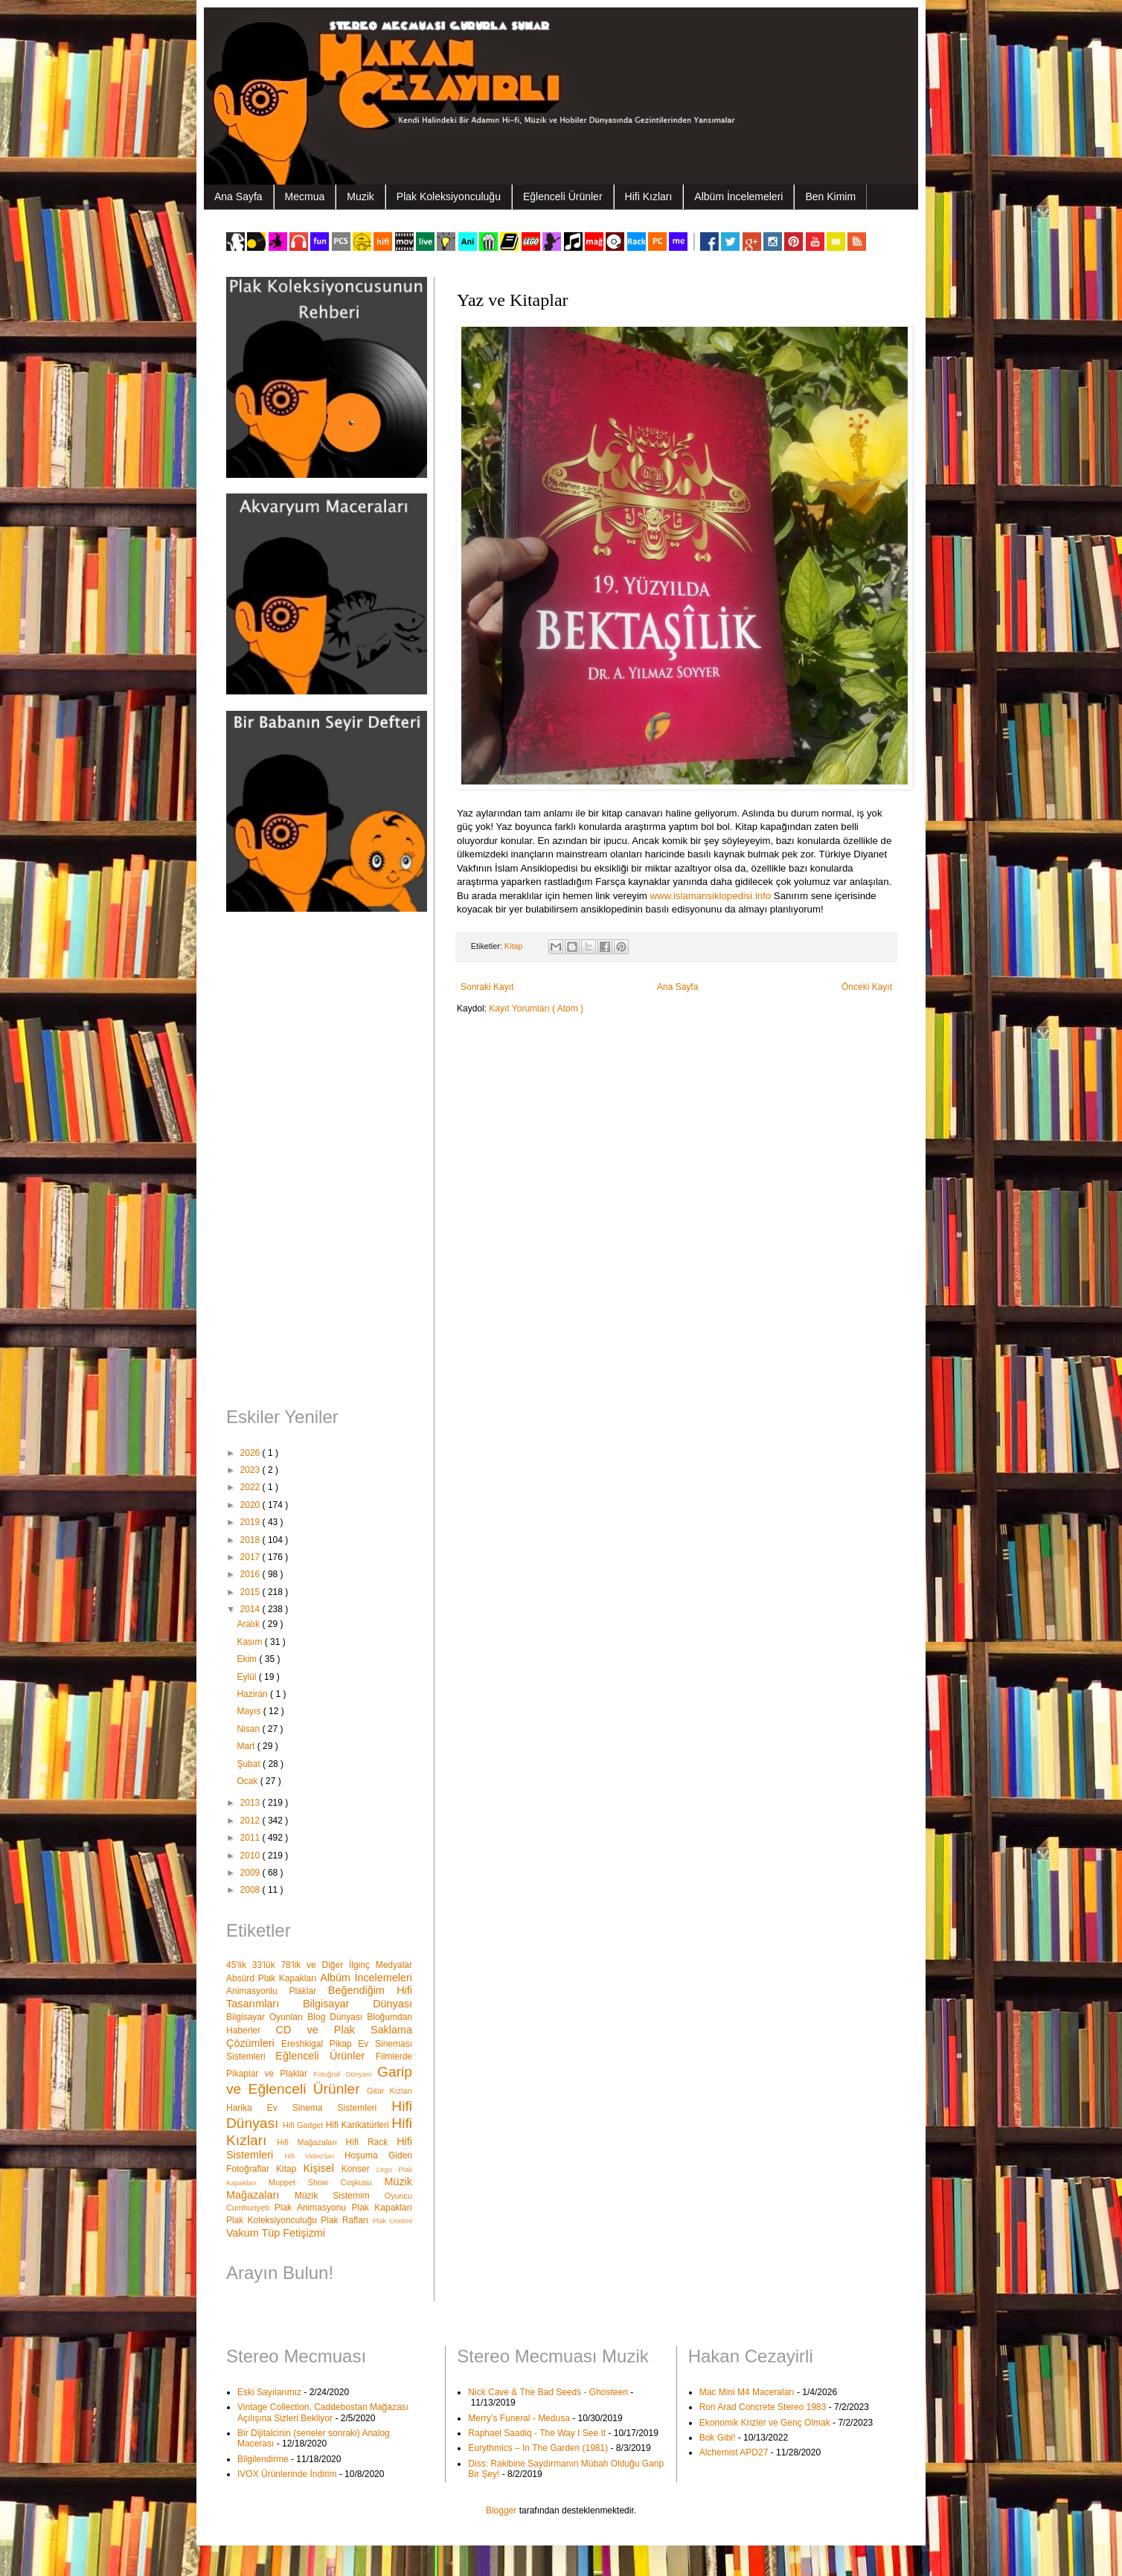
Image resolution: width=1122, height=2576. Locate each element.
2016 (251, 1574)
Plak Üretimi (392, 2221)
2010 (251, 1855)
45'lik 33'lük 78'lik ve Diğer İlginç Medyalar (319, 1965)
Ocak (248, 1781)
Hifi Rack (371, 2142)
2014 (251, 1609)
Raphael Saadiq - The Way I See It (537, 2433)
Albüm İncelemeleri (738, 196)
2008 (251, 1890)
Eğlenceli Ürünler (563, 196)
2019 (251, 1522)
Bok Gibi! (717, 2437)
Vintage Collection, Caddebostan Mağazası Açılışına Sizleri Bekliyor (322, 2412)
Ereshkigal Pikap (319, 2044)
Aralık (249, 1624)
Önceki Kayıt (867, 987)
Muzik (360, 196)
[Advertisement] (319, 1161)
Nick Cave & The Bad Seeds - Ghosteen (548, 2392)
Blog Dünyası (337, 2017)
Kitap (514, 946)
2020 (251, 1505)
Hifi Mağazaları (311, 2142)
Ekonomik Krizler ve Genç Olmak (764, 2422)
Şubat (250, 1764)
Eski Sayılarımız (269, 2392)
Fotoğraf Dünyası (345, 2074)
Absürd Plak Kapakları (273, 1978)
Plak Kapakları (381, 2207)
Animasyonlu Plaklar (277, 1991)
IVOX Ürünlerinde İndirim (286, 2474)
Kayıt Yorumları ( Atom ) (536, 1008)
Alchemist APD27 (734, 2452)
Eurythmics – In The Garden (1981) (538, 2448)
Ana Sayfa (238, 196)
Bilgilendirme (263, 2459)
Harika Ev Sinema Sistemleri (308, 2108)
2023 (251, 1470)
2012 (251, 1820)
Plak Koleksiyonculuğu (449, 196)
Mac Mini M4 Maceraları (747, 2392)
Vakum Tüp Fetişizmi (275, 2233)
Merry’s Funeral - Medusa (519, 2418)
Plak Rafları (346, 2220)
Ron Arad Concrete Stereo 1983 (763, 2407)
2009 (251, 1872)
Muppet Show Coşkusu (326, 2182)
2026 (251, 1453)
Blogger (501, 2510)
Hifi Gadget (304, 2124)
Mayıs (250, 1711)
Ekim (248, 1659)
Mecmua (305, 196)
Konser (359, 2169)
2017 (251, 1557)
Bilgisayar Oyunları (266, 2017)
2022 (251, 1487)
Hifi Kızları (649, 196)
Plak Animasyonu (313, 2207)
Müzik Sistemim (340, 2195)
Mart (247, 1746)
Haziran (253, 1694)
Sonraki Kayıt (487, 987)
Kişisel (322, 2168)
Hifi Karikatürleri (359, 2125)
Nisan (249, 1729)
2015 (251, 1592)
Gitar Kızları (389, 2090)
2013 (251, 1802)
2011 (251, 1837)
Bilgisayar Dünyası (357, 2004)
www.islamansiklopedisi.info (710, 895)
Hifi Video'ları (314, 2156)
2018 (251, 1540)
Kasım (250, 1642)
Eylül (247, 1677)
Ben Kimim (830, 196)
